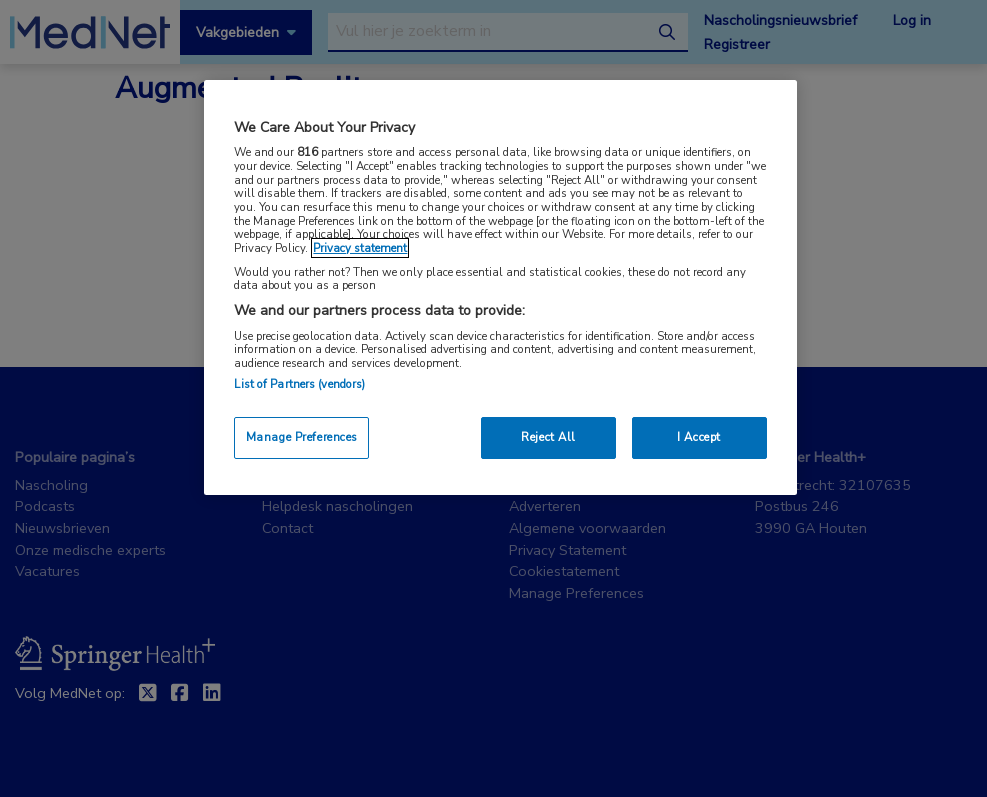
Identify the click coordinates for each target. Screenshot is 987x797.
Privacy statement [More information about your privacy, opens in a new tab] (360, 248)
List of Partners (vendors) (299, 384)
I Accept (699, 437)
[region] (500, 287)
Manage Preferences (302, 437)
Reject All (548, 437)
